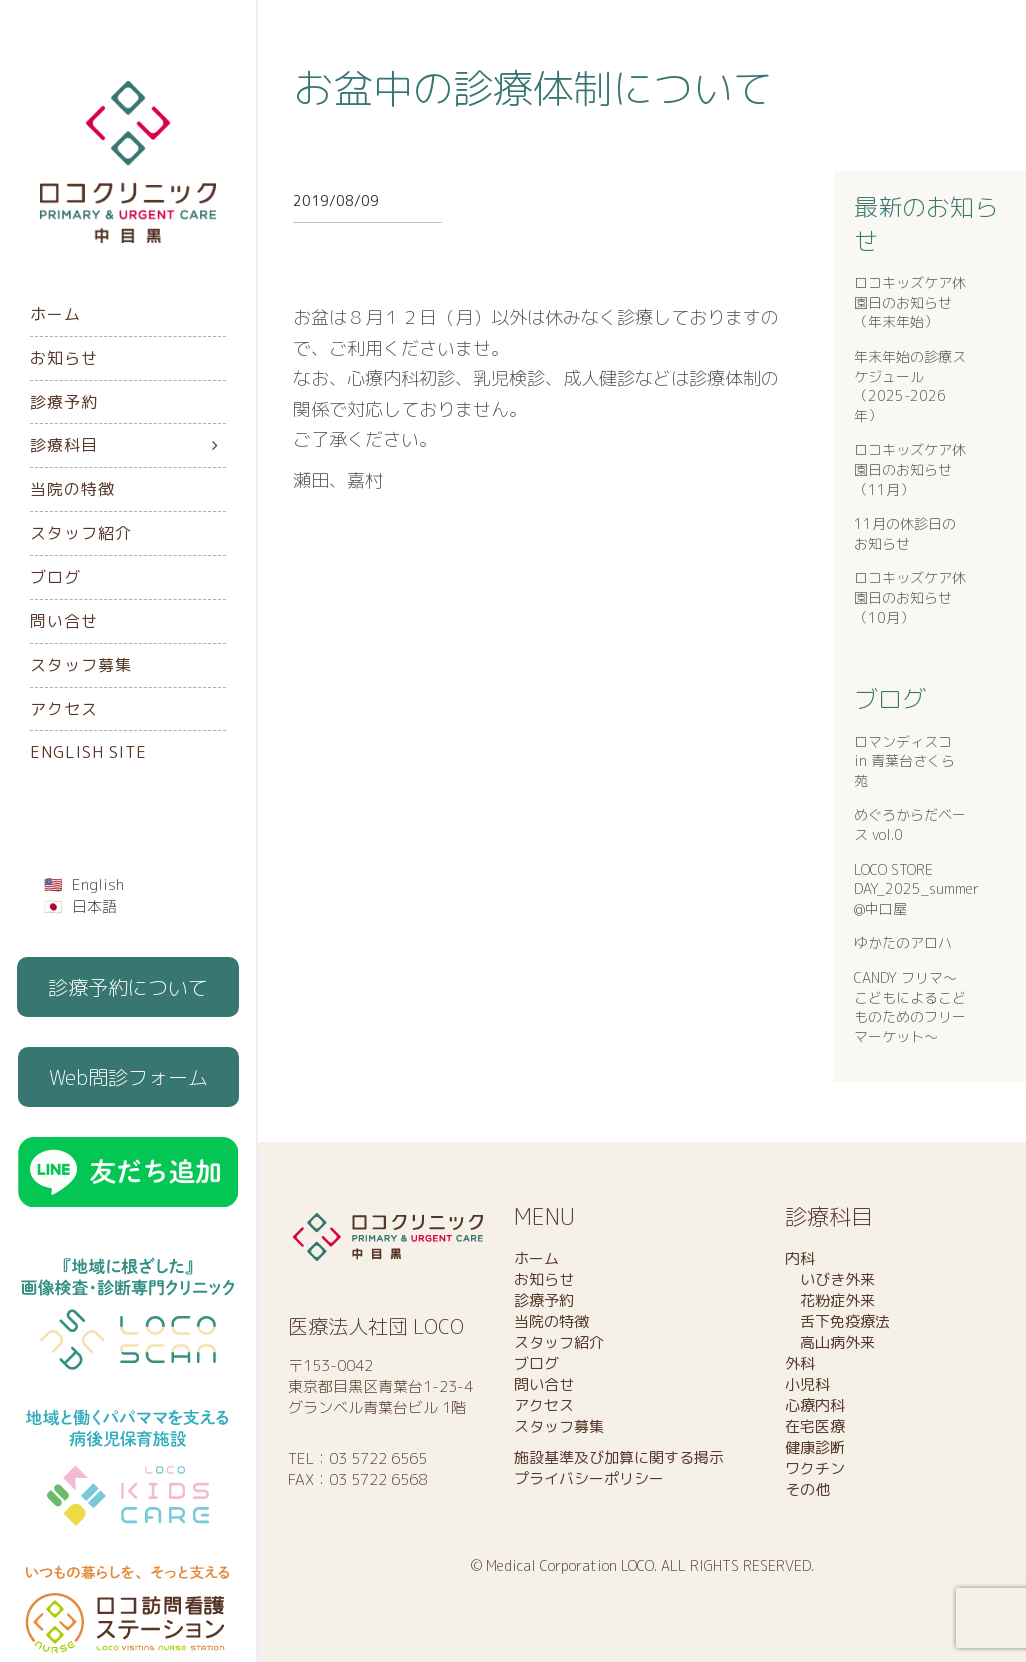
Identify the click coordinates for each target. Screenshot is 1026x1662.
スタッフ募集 (81, 665)
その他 (807, 1489)
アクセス (64, 709)
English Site (88, 752)
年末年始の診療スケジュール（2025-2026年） (910, 386)
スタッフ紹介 (81, 533)
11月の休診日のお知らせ (905, 533)
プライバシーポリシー (589, 1478)
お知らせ (64, 358)
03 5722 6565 (378, 1458)
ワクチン (815, 1468)
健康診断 (815, 1447)
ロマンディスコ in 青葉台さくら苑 (904, 761)
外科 (800, 1363)
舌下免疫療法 (837, 1321)
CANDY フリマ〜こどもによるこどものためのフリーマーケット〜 (910, 1007)
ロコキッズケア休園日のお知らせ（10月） (910, 597)
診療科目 (64, 445)
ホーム (55, 314)
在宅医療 (815, 1426)
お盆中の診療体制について (533, 88)
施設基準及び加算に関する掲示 (619, 1457)
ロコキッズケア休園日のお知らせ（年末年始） (910, 302)
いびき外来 (830, 1279)
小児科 (807, 1384)
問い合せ (64, 621)
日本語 (94, 906)
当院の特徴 (72, 489)
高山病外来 (830, 1342)
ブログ (55, 577)
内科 (800, 1258)
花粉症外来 (830, 1300)
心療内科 (815, 1405)
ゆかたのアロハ (903, 942)
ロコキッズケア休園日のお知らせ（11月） (910, 469)
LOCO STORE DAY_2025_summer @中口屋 (916, 889)
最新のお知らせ (926, 224)
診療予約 (64, 402)
